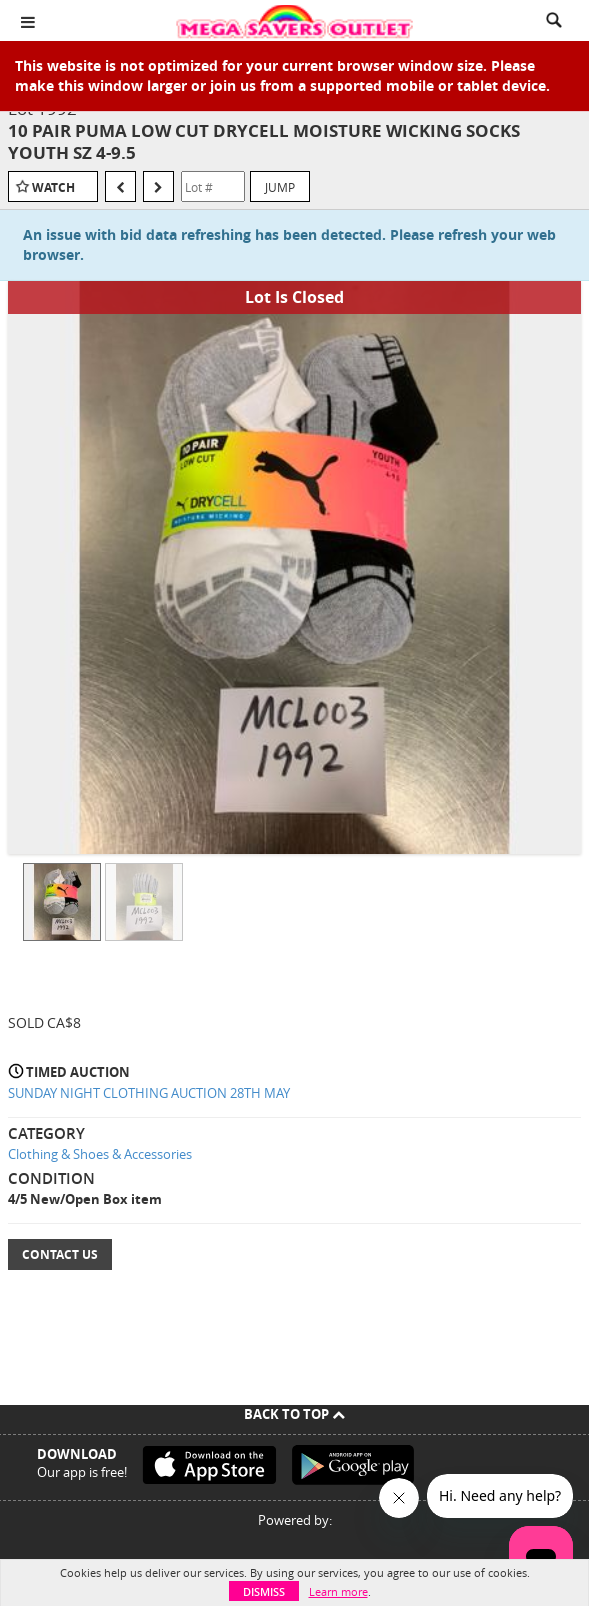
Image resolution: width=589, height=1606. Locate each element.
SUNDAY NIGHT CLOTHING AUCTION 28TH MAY (149, 1093)
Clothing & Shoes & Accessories (100, 1154)
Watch (53, 187)
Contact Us (60, 1254)
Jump (280, 187)
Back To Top (294, 1414)
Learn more (338, 1591)
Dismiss (264, 1591)
